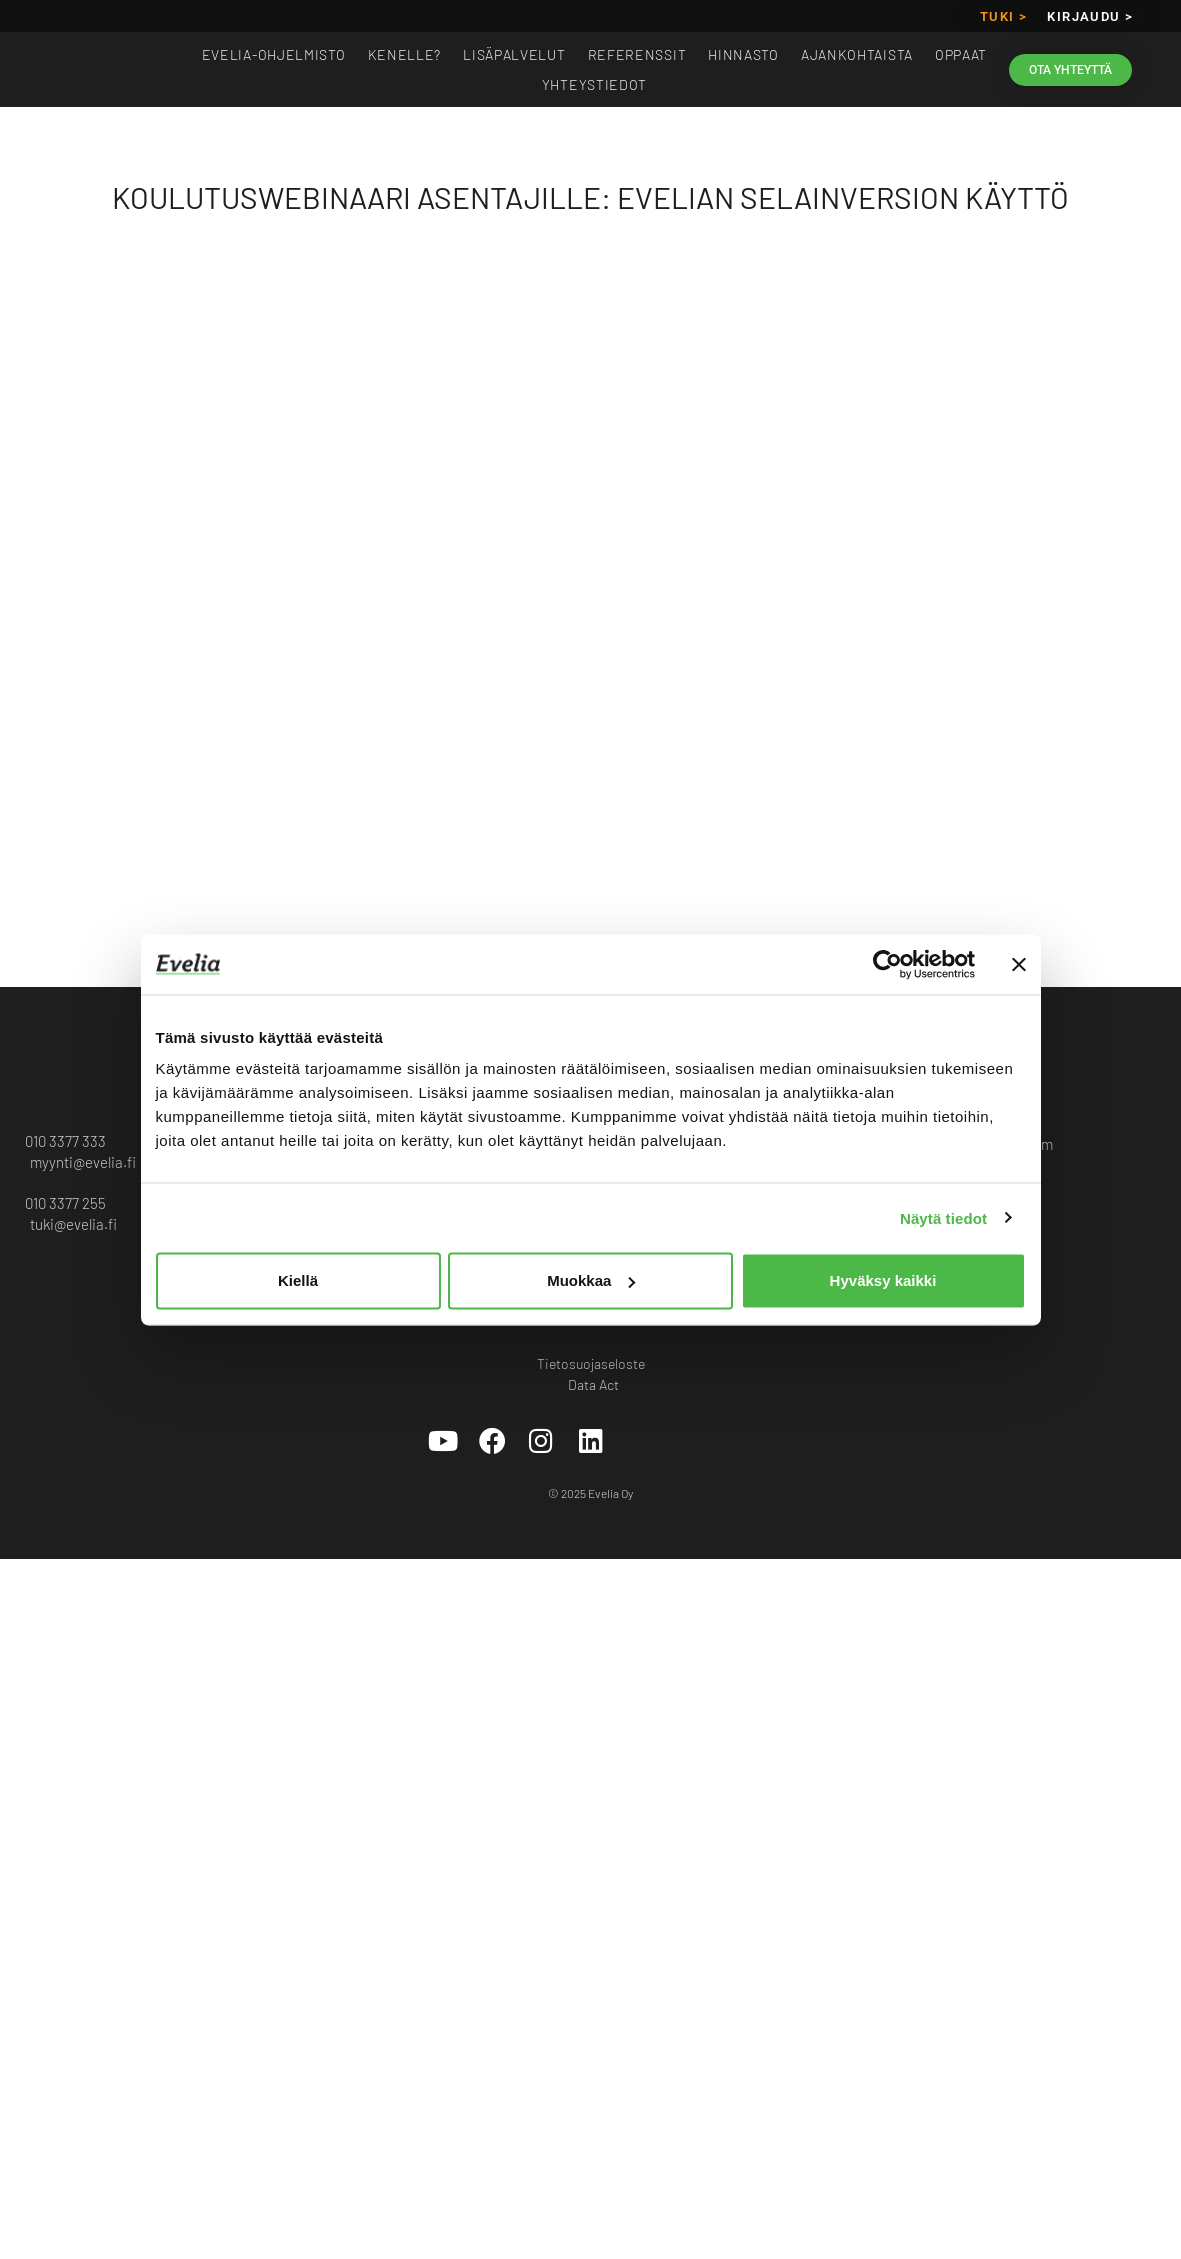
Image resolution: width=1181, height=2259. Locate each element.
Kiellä (298, 1280)
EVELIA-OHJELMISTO (274, 54)
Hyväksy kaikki (883, 1280)
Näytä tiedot (943, 1217)
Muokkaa (591, 1280)
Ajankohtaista (857, 54)
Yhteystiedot (594, 84)
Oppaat (961, 54)
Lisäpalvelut (514, 54)
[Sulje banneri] (1019, 964)
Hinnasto (743, 54)
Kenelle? (405, 54)
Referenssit (637, 54)
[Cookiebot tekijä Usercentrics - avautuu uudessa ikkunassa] (887, 964)
